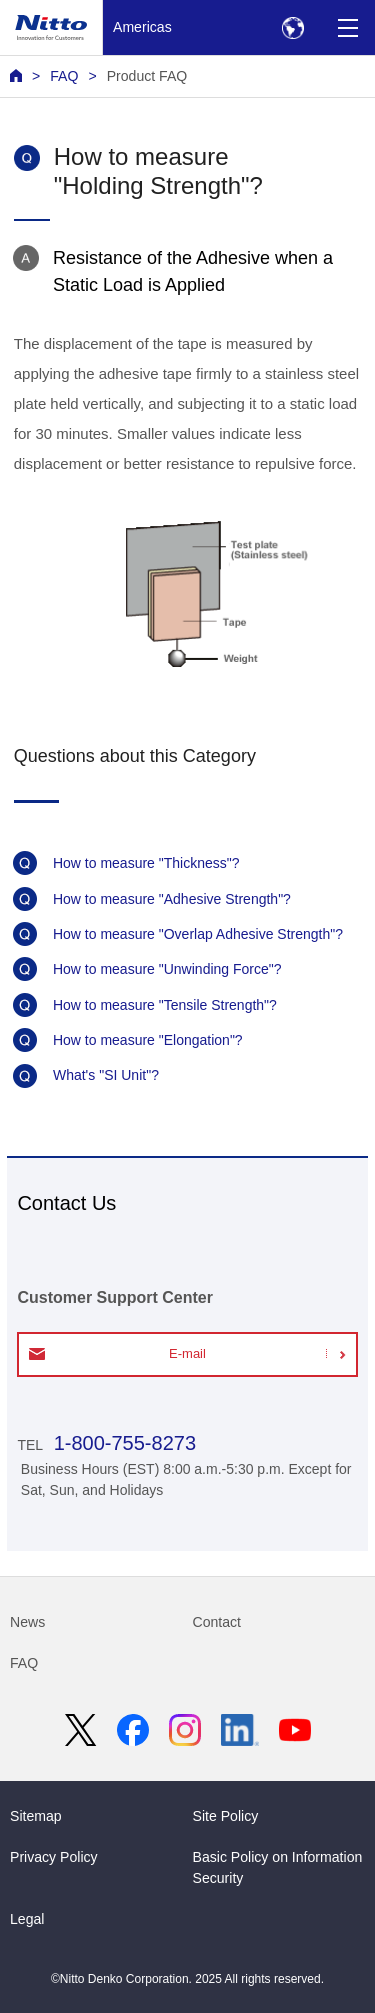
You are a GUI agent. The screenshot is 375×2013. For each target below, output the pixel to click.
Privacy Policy (54, 1857)
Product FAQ (147, 76)
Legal (27, 1919)
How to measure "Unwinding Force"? (167, 969)
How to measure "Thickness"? (146, 863)
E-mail (187, 1353)
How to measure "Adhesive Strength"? (172, 899)
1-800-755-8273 (122, 1443)
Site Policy (226, 1816)
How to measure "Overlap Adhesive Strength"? (198, 934)
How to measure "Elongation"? (148, 1040)
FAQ (64, 76)
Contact (217, 1622)
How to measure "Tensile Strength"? (165, 1005)
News (27, 1622)
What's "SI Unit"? (106, 1075)
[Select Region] (292, 27)
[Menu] (347, 27)
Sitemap (36, 1816)
